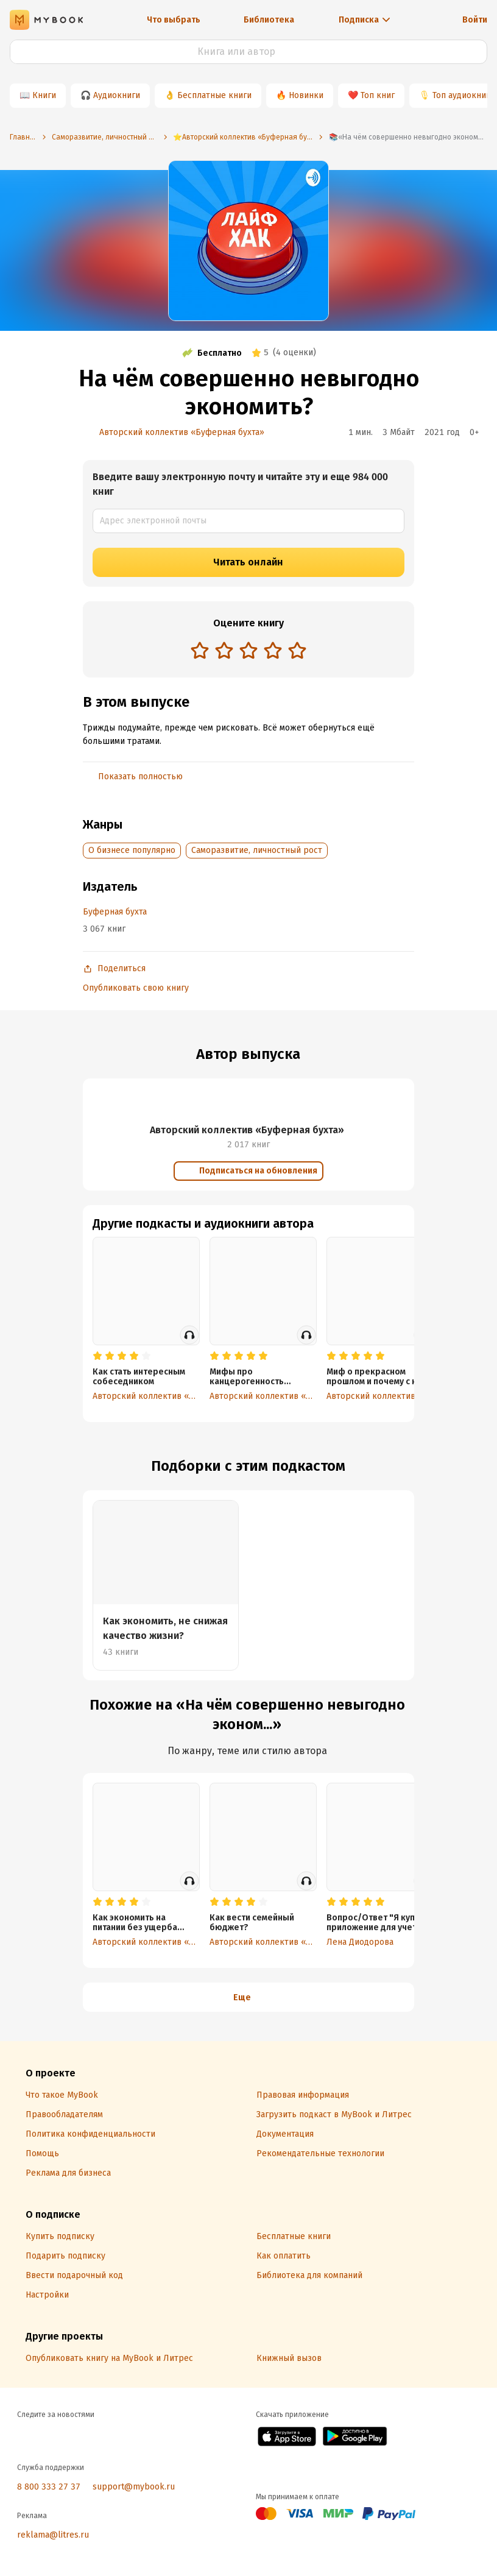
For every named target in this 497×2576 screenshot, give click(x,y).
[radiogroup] (248, 651)
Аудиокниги (116, 95)
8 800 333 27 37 (48, 2487)
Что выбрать (173, 20)
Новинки (306, 95)
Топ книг (378, 95)
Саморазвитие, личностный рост (256, 850)
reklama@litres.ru (53, 2535)
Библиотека (269, 20)
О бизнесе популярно (131, 850)
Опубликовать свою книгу (136, 988)
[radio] (200, 650)
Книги (44, 95)
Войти (474, 20)
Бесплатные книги (214, 95)
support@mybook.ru (134, 2487)
